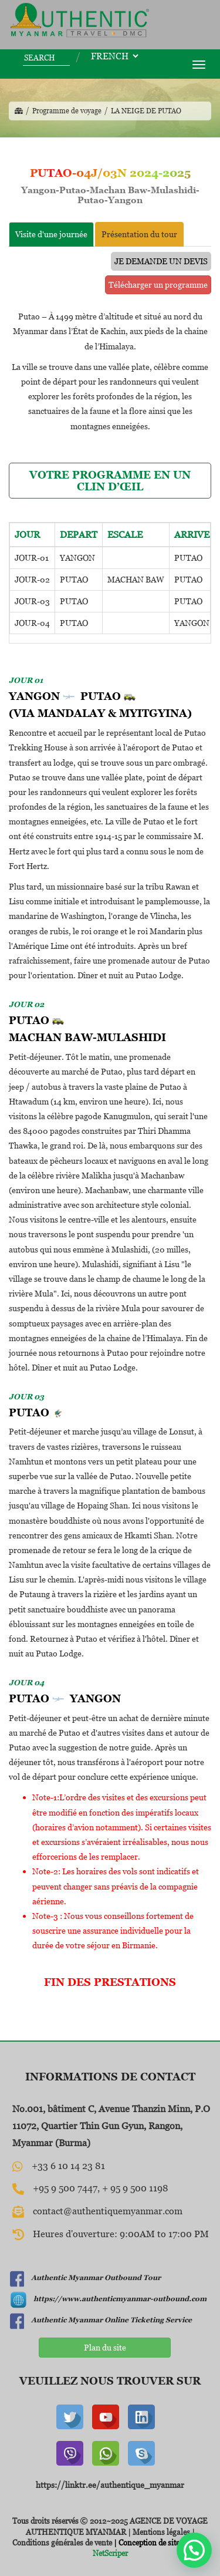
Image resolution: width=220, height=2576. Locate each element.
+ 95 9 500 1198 (135, 2188)
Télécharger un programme (158, 284)
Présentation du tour (139, 234)
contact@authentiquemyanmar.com (107, 2210)
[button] (194, 2550)
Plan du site (105, 2347)
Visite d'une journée (51, 234)
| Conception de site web (153, 2542)
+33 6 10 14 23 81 (68, 2165)
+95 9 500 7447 (65, 2188)
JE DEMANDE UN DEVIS (161, 261)
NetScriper (110, 2553)
